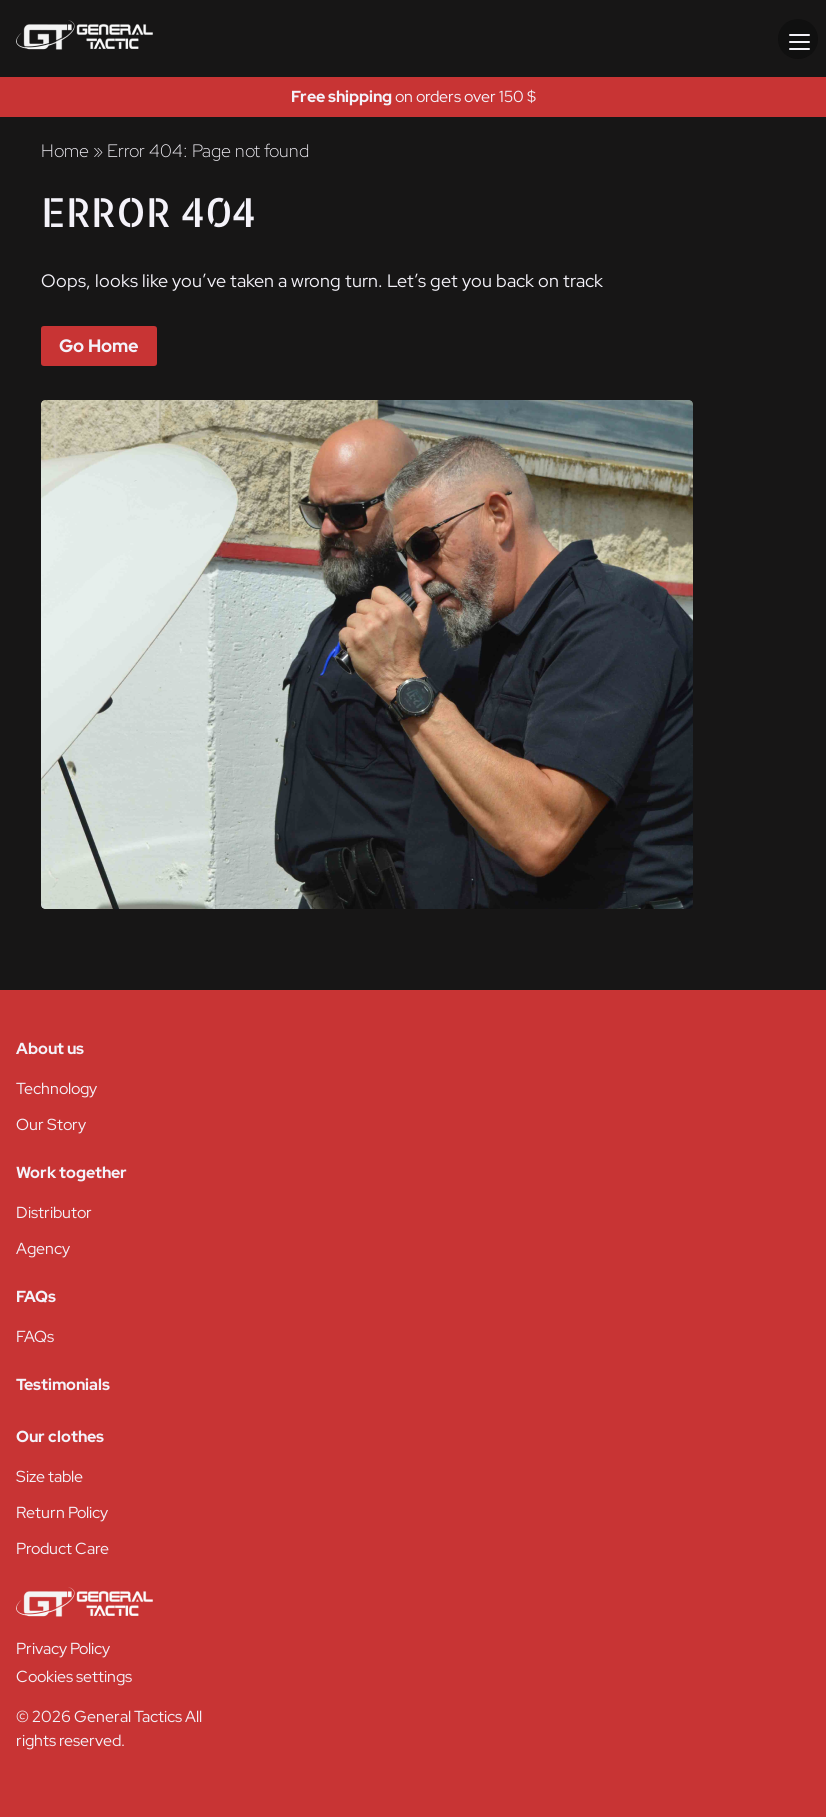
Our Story (51, 1124)
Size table (49, 1476)
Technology (56, 1088)
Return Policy (62, 1512)
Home (65, 150)
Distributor (54, 1212)
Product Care (62, 1548)
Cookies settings (74, 1676)
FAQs (35, 1336)
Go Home (99, 345)
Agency (43, 1248)
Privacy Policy (63, 1648)
